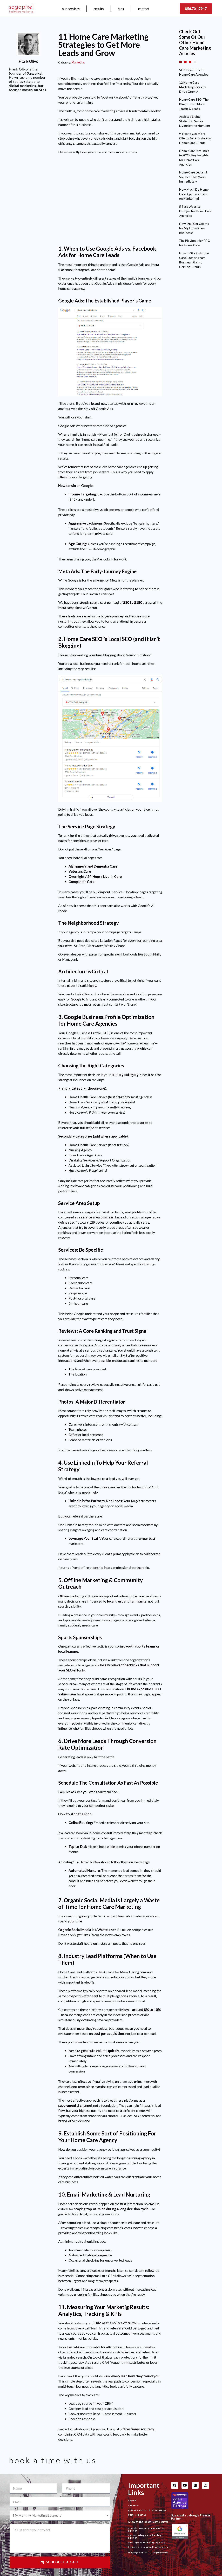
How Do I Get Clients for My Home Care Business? (194, 228)
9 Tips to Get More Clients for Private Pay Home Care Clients (195, 138)
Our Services (71, 9)
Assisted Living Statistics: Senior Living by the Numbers (195, 121)
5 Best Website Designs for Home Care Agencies (195, 211)
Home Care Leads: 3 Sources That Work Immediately (193, 176)
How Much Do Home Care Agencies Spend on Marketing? (193, 194)
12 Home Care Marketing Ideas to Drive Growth (192, 87)
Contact (143, 9)
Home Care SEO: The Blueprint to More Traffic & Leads (193, 104)
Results (99, 9)
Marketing (78, 62)
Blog (121, 9)
